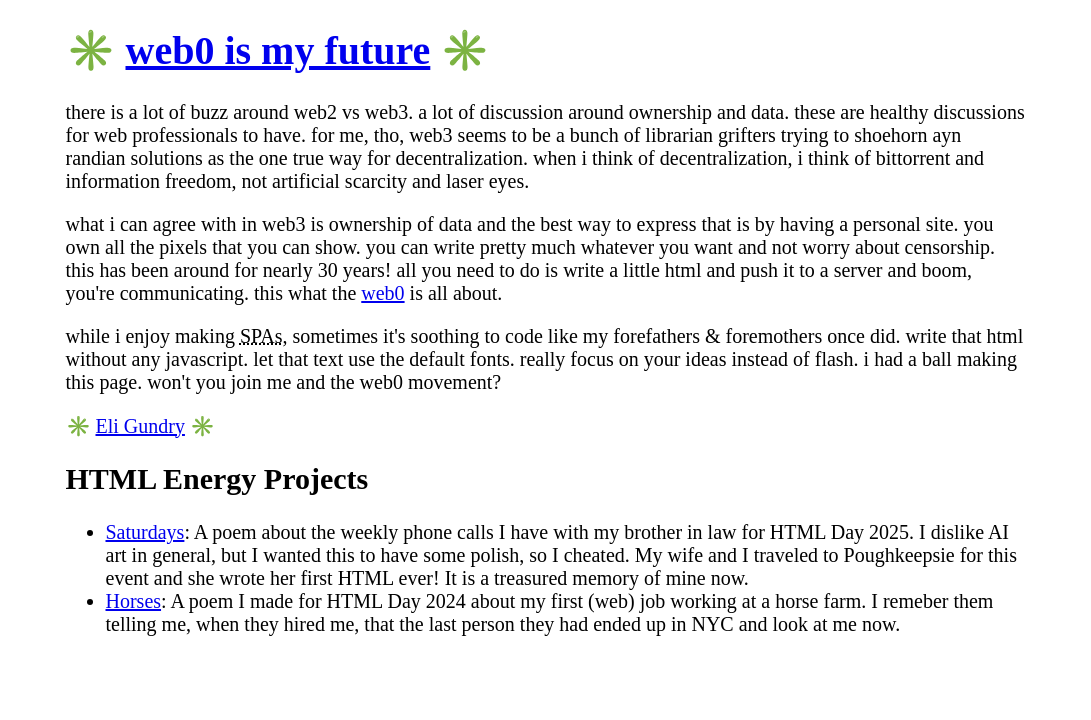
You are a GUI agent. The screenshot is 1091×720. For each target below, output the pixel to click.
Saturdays (145, 532)
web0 (382, 293)
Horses (134, 601)
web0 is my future (278, 50)
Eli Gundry (140, 426)
